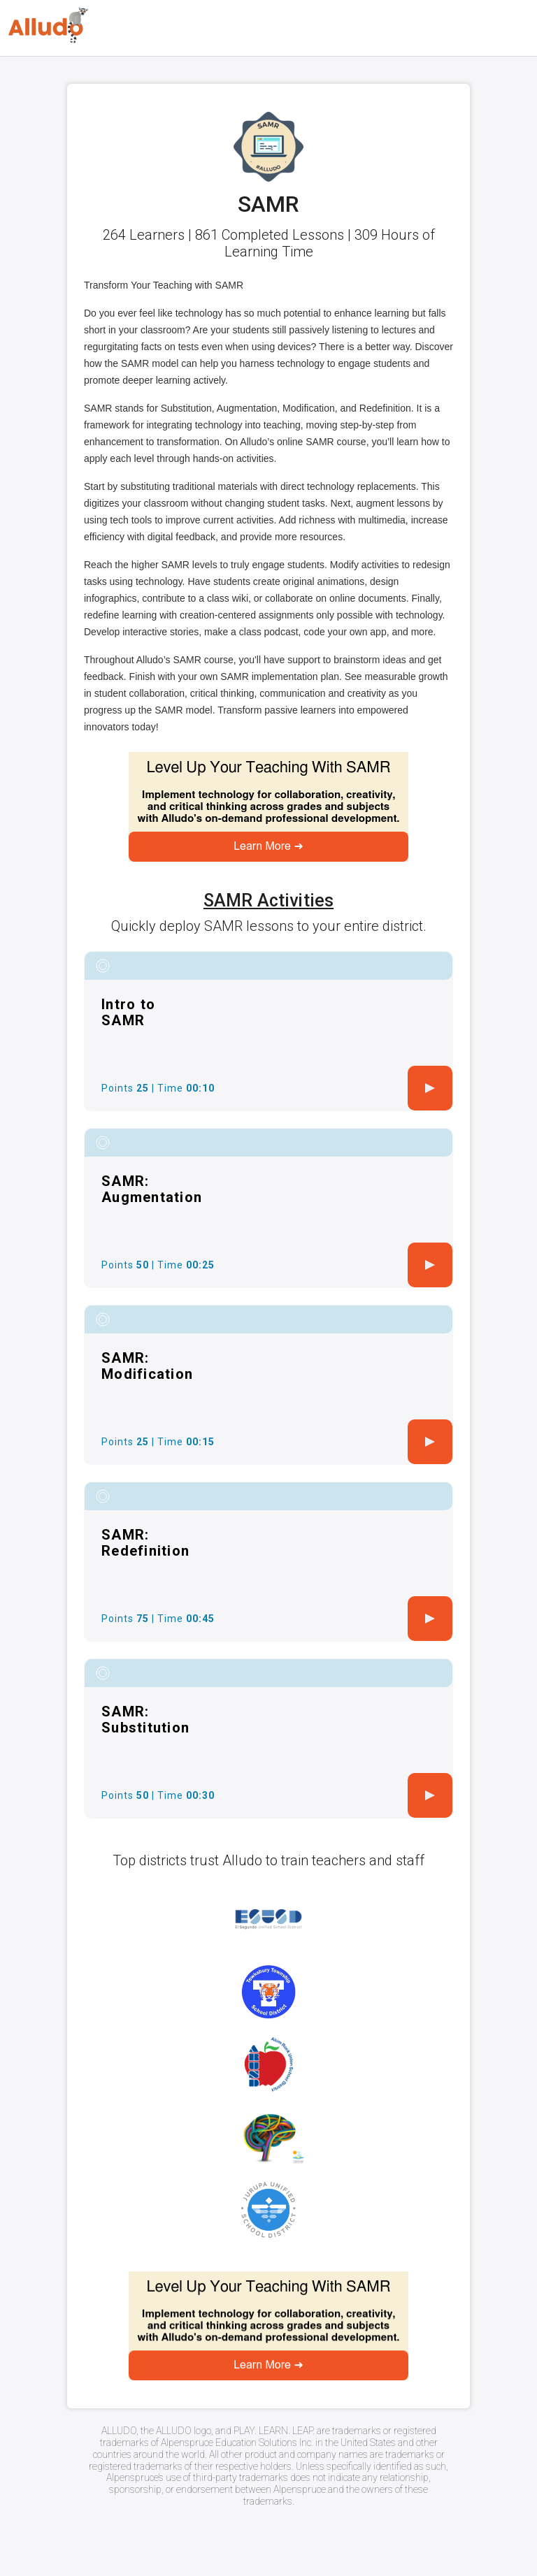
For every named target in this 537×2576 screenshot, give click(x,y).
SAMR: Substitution (145, 1719)
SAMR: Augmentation (151, 1189)
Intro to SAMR (128, 1012)
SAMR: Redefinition (145, 1542)
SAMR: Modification (147, 1365)
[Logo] (48, 25)
